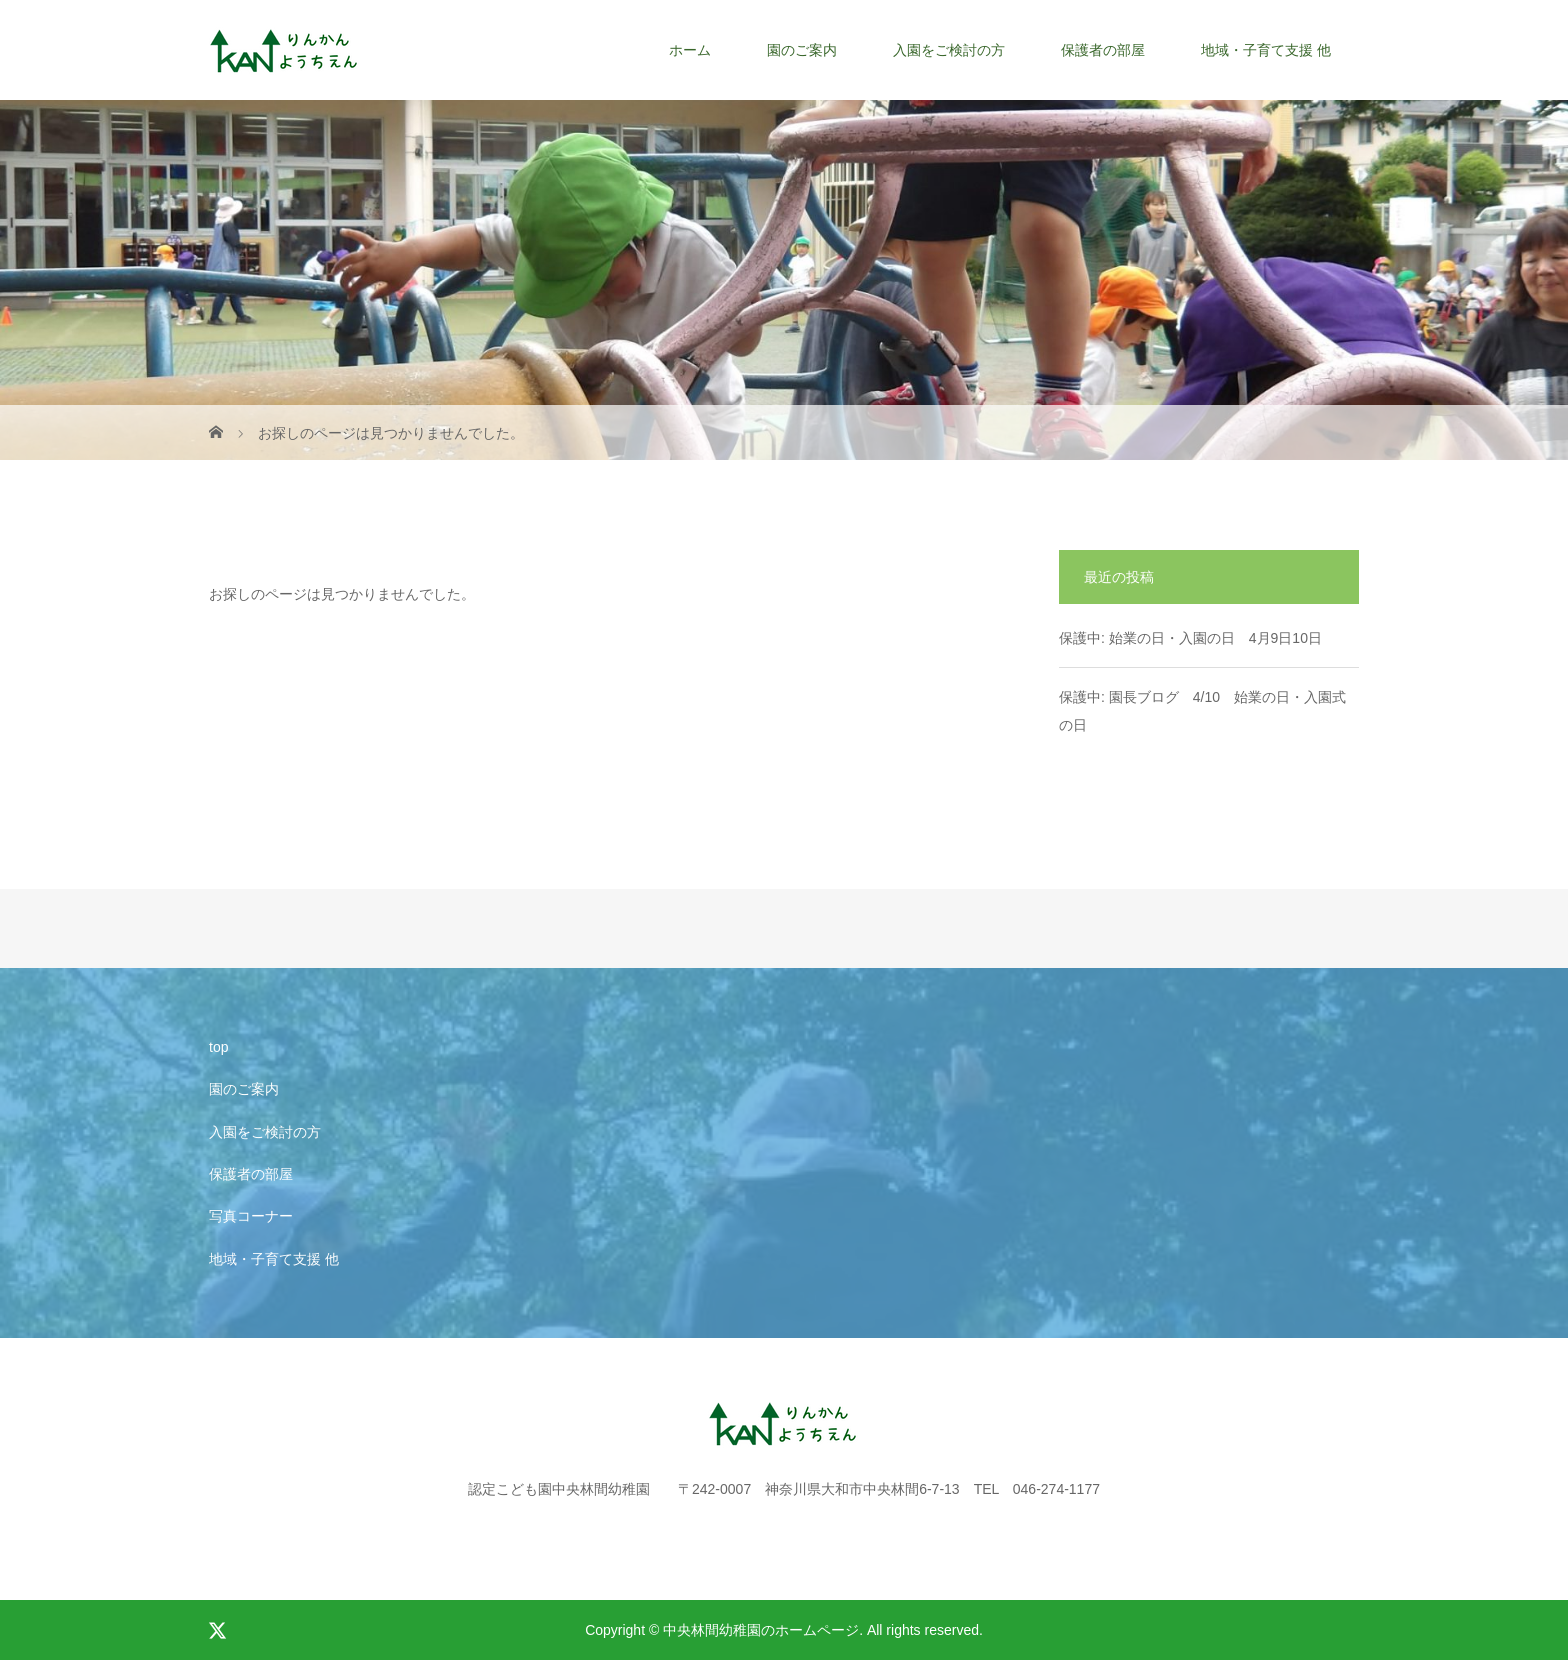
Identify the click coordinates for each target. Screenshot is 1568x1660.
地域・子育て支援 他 (1266, 50)
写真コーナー (251, 1216)
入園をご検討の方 (949, 50)
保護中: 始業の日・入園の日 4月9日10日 (1190, 638)
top (218, 1047)
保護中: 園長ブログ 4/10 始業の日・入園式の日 (1202, 711)
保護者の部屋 (1103, 50)
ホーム (690, 50)
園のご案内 (802, 50)
